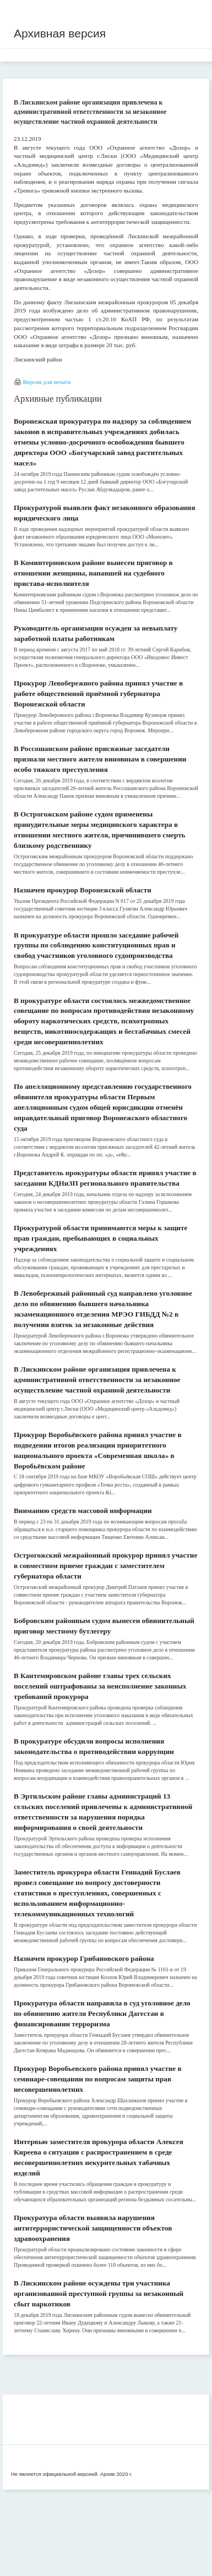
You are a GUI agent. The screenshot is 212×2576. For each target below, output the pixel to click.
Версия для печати (47, 382)
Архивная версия (60, 33)
